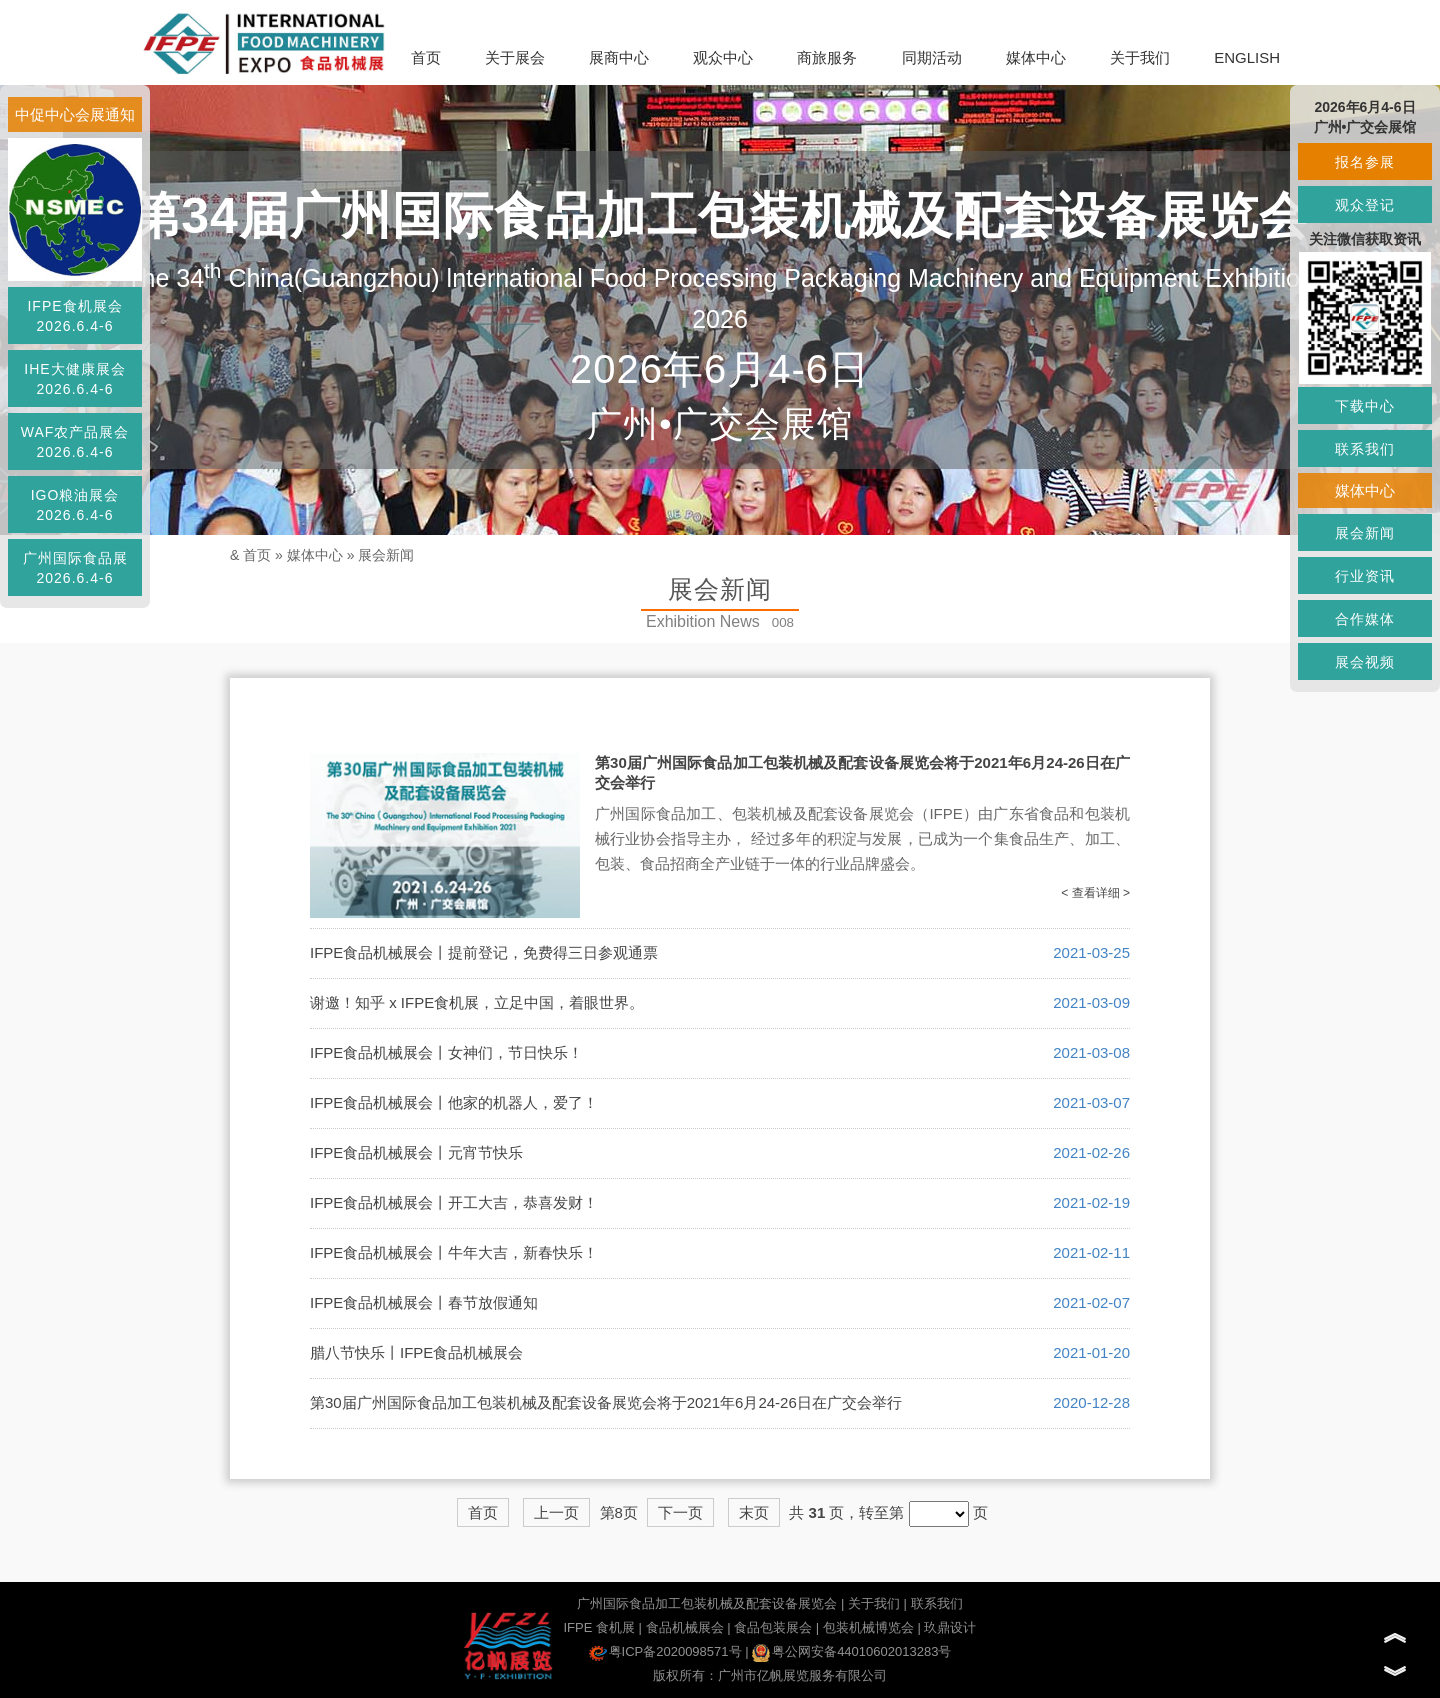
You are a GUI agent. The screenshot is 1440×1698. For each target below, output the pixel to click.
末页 (754, 1512)
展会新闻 (386, 555)
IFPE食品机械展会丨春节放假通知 (424, 1302)
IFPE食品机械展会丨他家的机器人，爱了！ (454, 1102)
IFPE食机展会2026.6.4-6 (74, 316)
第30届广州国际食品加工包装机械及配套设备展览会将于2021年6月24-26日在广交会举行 (606, 1402)
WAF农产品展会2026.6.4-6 (75, 442)
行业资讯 (1365, 576)
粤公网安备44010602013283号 (851, 1651)
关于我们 (1140, 57)
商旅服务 (827, 57)
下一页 (680, 1512)
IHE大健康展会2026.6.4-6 (74, 379)
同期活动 (932, 57)
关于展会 (515, 57)
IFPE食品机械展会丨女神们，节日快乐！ (446, 1052)
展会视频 (1365, 662)
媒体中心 (1036, 57)
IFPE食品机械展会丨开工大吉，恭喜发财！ (454, 1202)
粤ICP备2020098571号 (665, 1651)
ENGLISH (1247, 57)
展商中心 (619, 57)
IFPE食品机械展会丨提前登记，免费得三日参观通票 (484, 952)
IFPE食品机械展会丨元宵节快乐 (416, 1152)
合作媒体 (1365, 619)
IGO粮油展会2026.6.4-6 (75, 505)
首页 (426, 57)
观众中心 (723, 57)
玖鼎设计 (950, 1627)
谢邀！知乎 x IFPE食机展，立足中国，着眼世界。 (477, 1002)
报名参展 (1365, 162)
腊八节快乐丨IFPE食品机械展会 (416, 1352)
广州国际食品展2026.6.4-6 (75, 568)
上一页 (556, 1512)
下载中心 (1365, 406)
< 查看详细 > (1095, 893)
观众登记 (1365, 205)
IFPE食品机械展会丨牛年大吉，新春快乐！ (454, 1252)
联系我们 (937, 1603)
